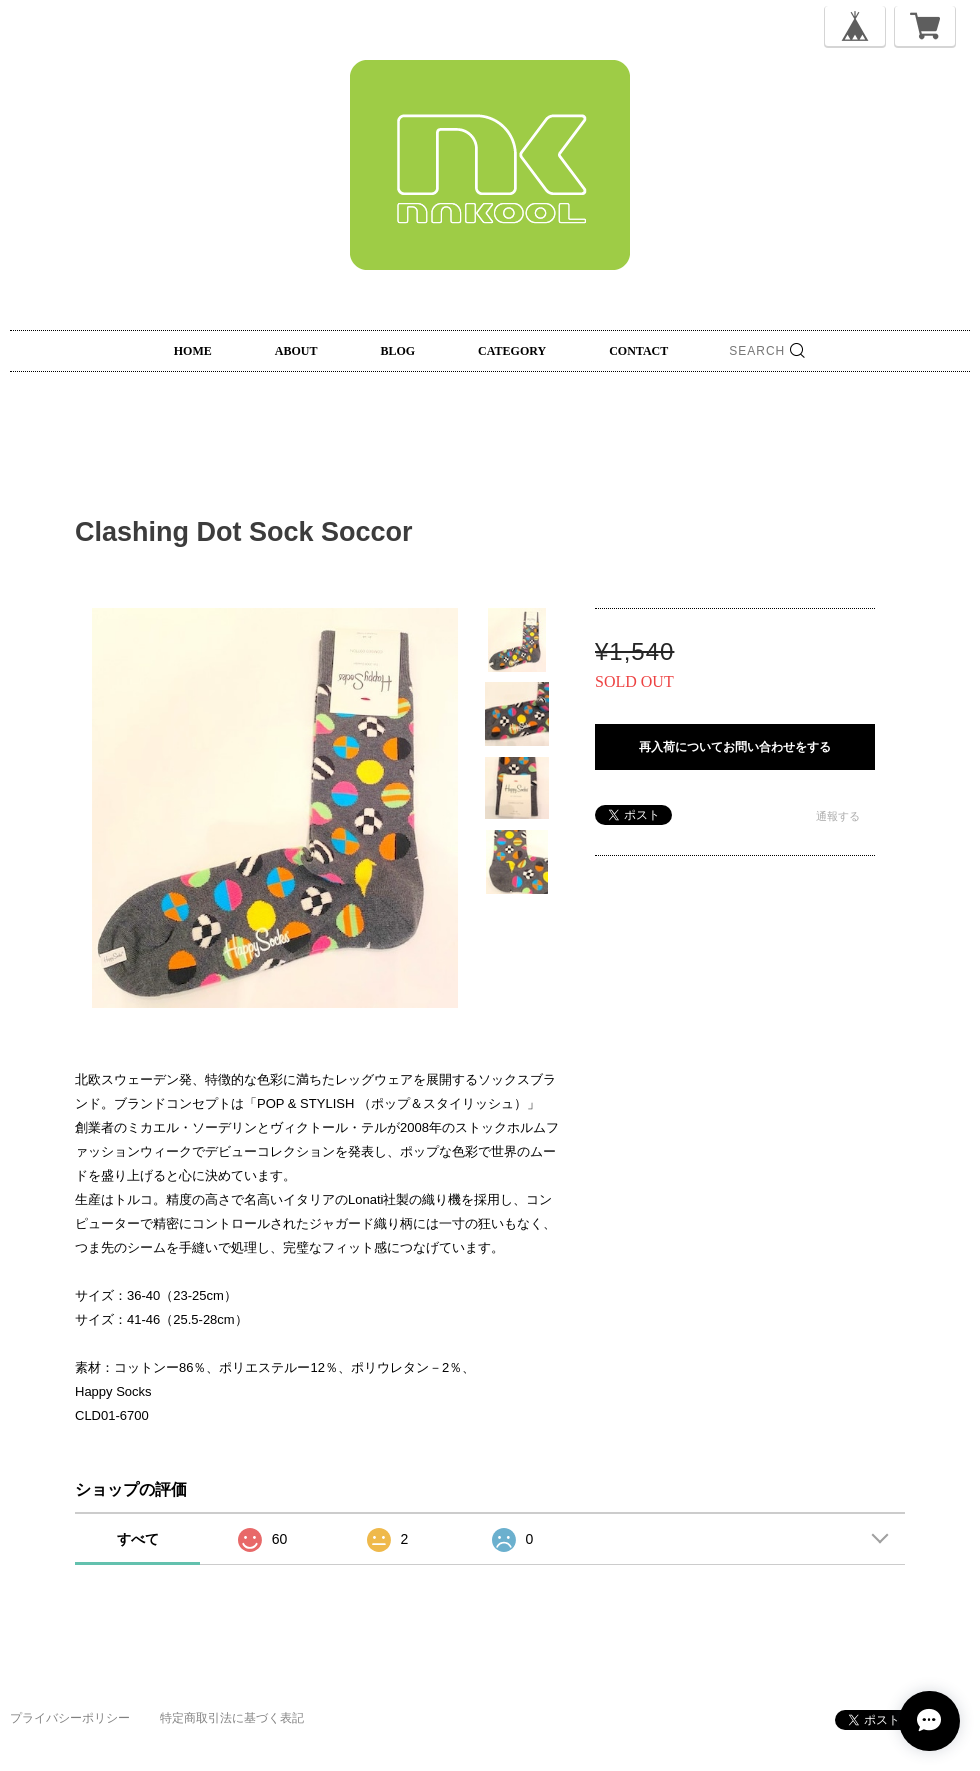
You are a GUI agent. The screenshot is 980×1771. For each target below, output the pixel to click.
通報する (838, 816)
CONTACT (638, 351)
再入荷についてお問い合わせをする (735, 747)
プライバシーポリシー (70, 1718)
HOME (193, 351)
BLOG (397, 351)
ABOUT (296, 351)
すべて (138, 1539)
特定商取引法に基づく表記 (232, 1718)
